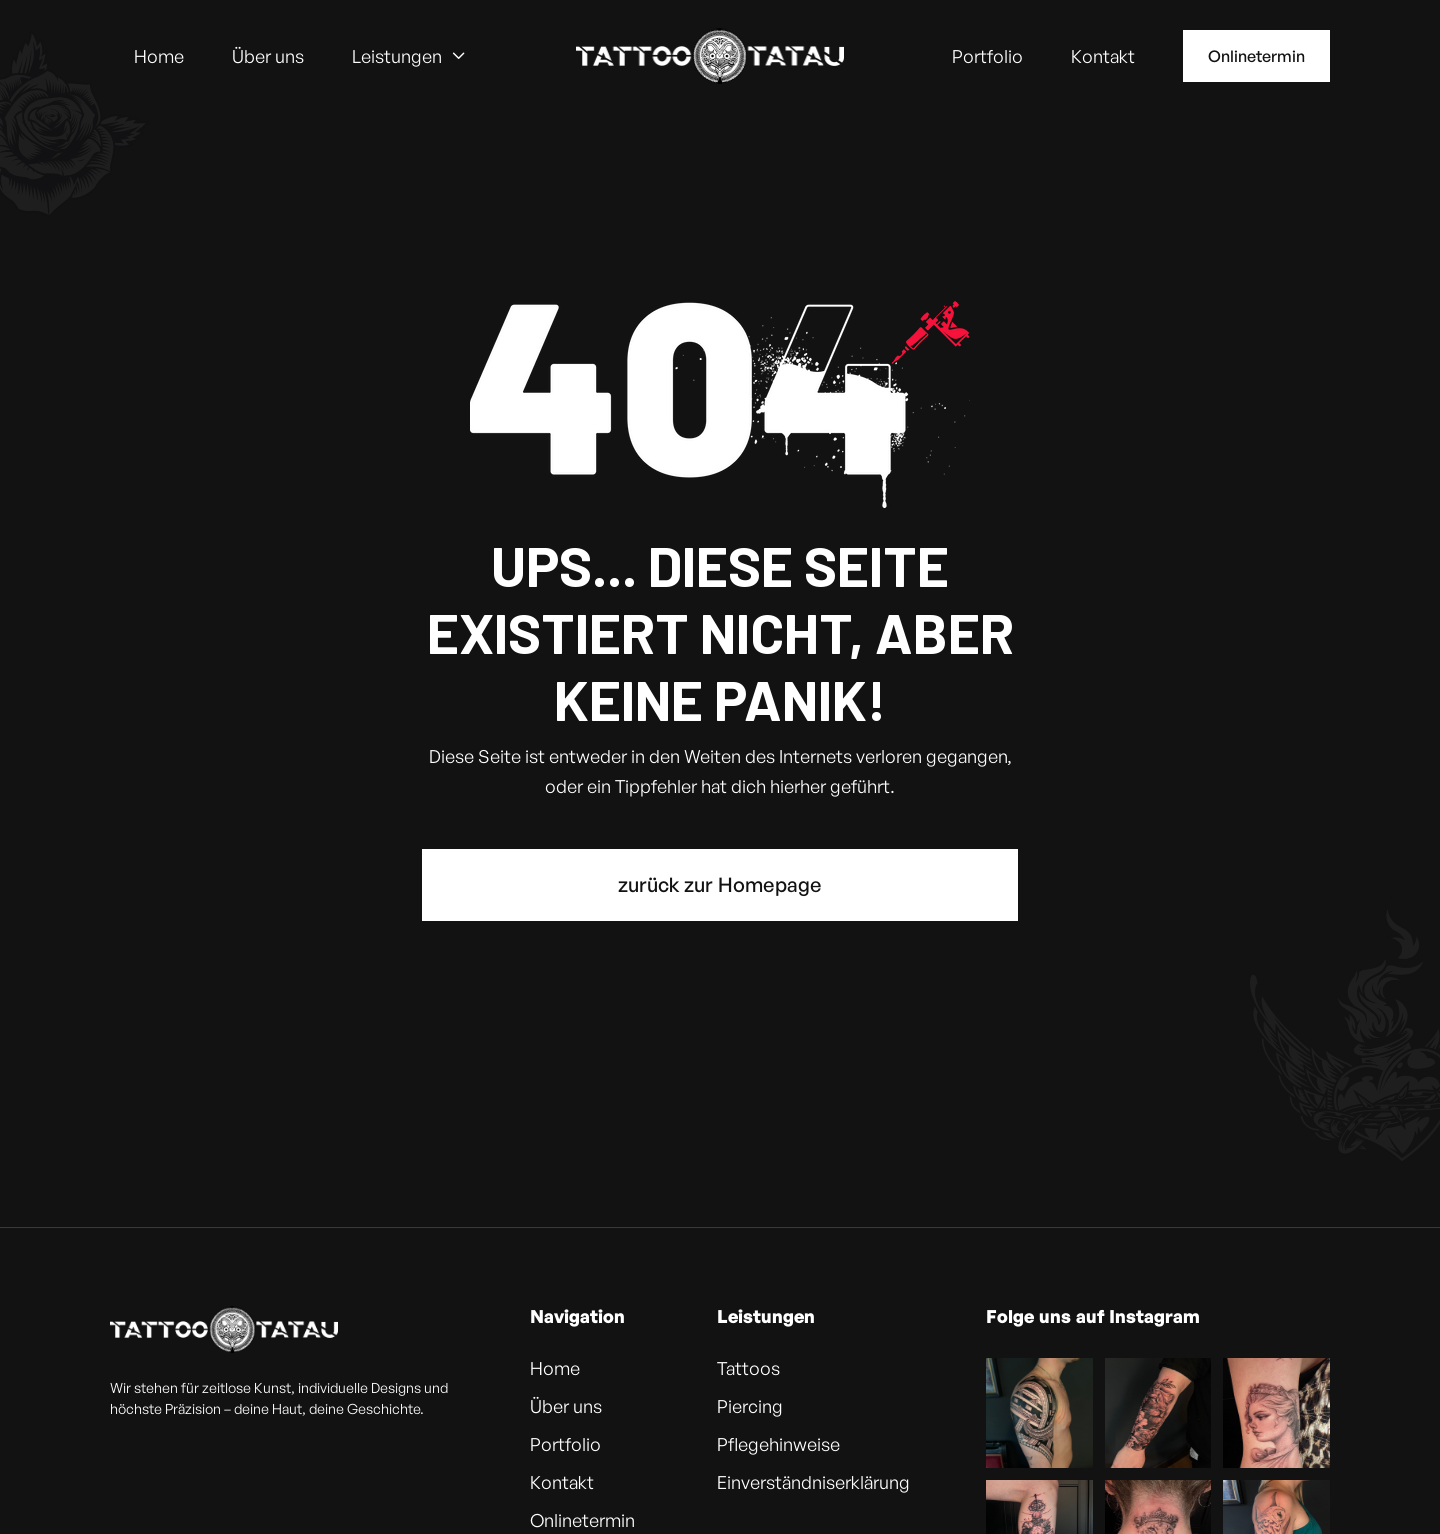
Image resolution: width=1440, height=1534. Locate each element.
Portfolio (987, 56)
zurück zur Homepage (720, 884)
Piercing (750, 1406)
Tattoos (748, 1368)
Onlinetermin (1256, 56)
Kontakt (1103, 56)
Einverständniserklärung (813, 1482)
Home (159, 56)
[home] (710, 56)
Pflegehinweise (778, 1444)
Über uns (268, 56)
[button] (409, 56)
